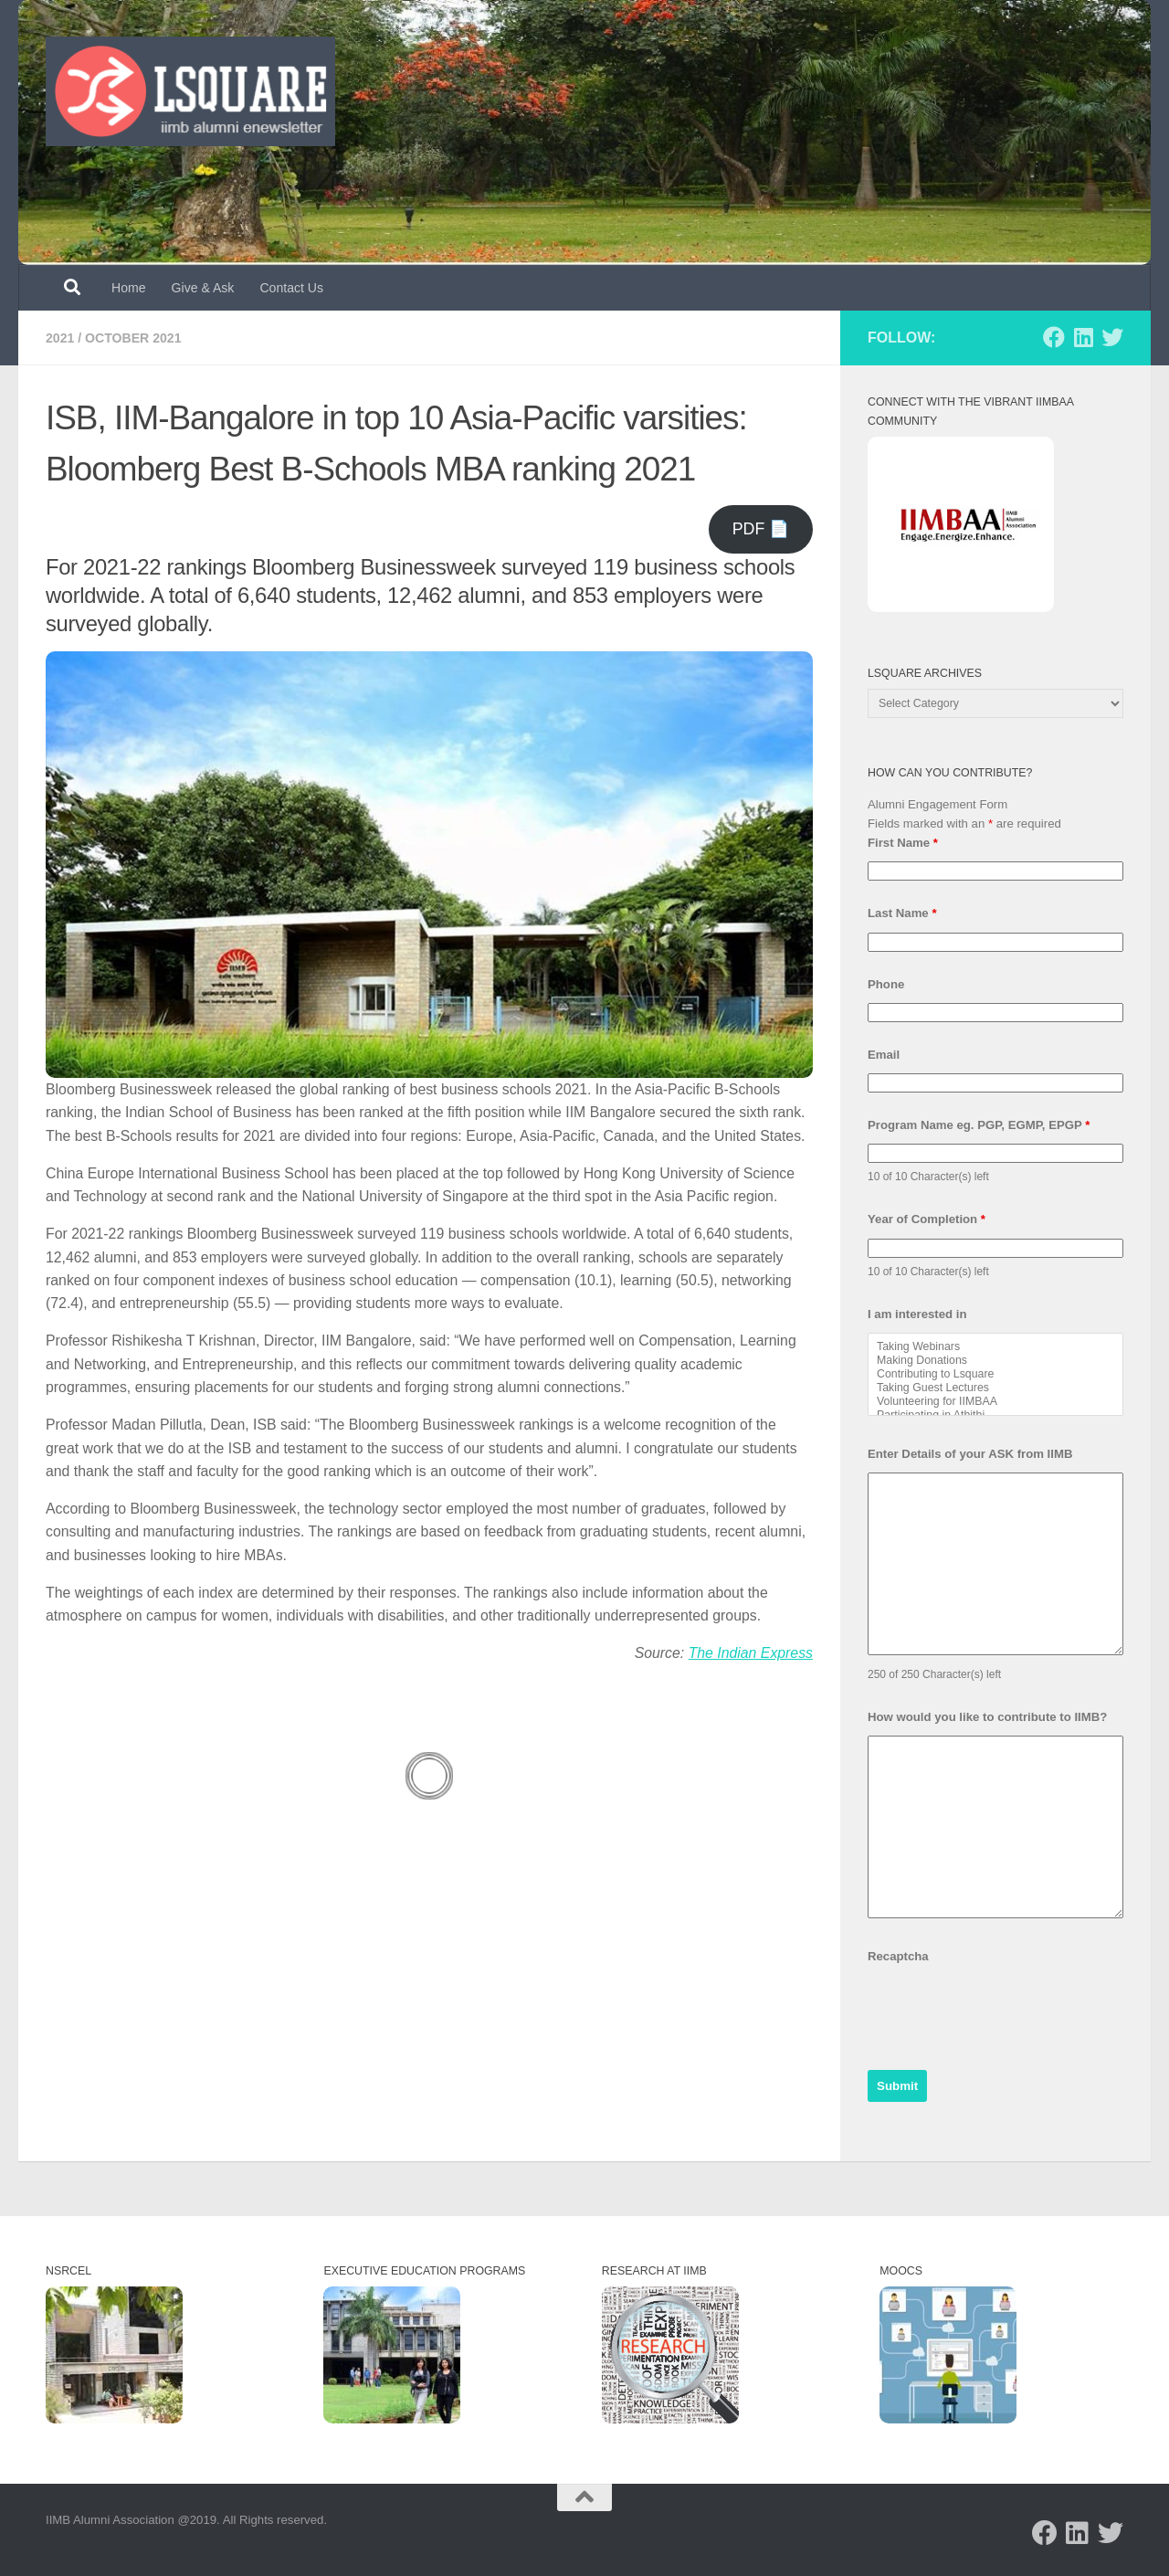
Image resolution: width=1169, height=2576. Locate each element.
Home (128, 287)
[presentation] (1006, 2011)
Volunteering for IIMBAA (995, 1402)
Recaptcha (898, 1956)
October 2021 (133, 338)
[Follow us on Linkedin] (1083, 337)
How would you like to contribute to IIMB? (987, 1717)
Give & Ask (203, 287)
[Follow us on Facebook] (1054, 337)
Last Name (902, 913)
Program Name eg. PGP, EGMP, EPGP (979, 1125)
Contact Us (291, 287)
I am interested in (917, 1314)
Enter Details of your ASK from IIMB (970, 1454)
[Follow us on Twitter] (1112, 337)
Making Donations (995, 1360)
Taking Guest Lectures (995, 1388)
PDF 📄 (761, 529)
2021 (60, 338)
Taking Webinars (995, 1347)
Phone (886, 984)
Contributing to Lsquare (995, 1374)
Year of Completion (926, 1219)
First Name (903, 843)
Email (884, 1054)
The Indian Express (751, 1653)
